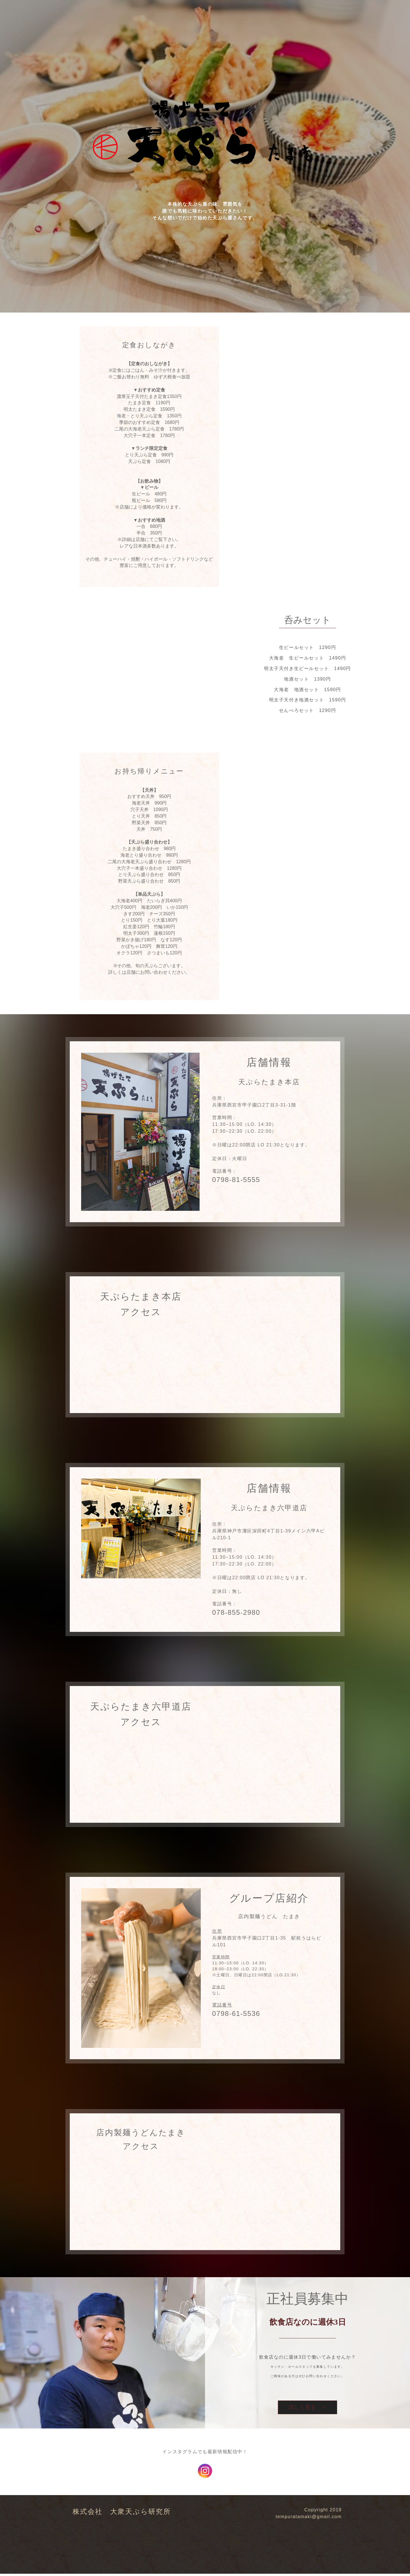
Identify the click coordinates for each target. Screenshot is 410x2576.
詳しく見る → (307, 2408)
